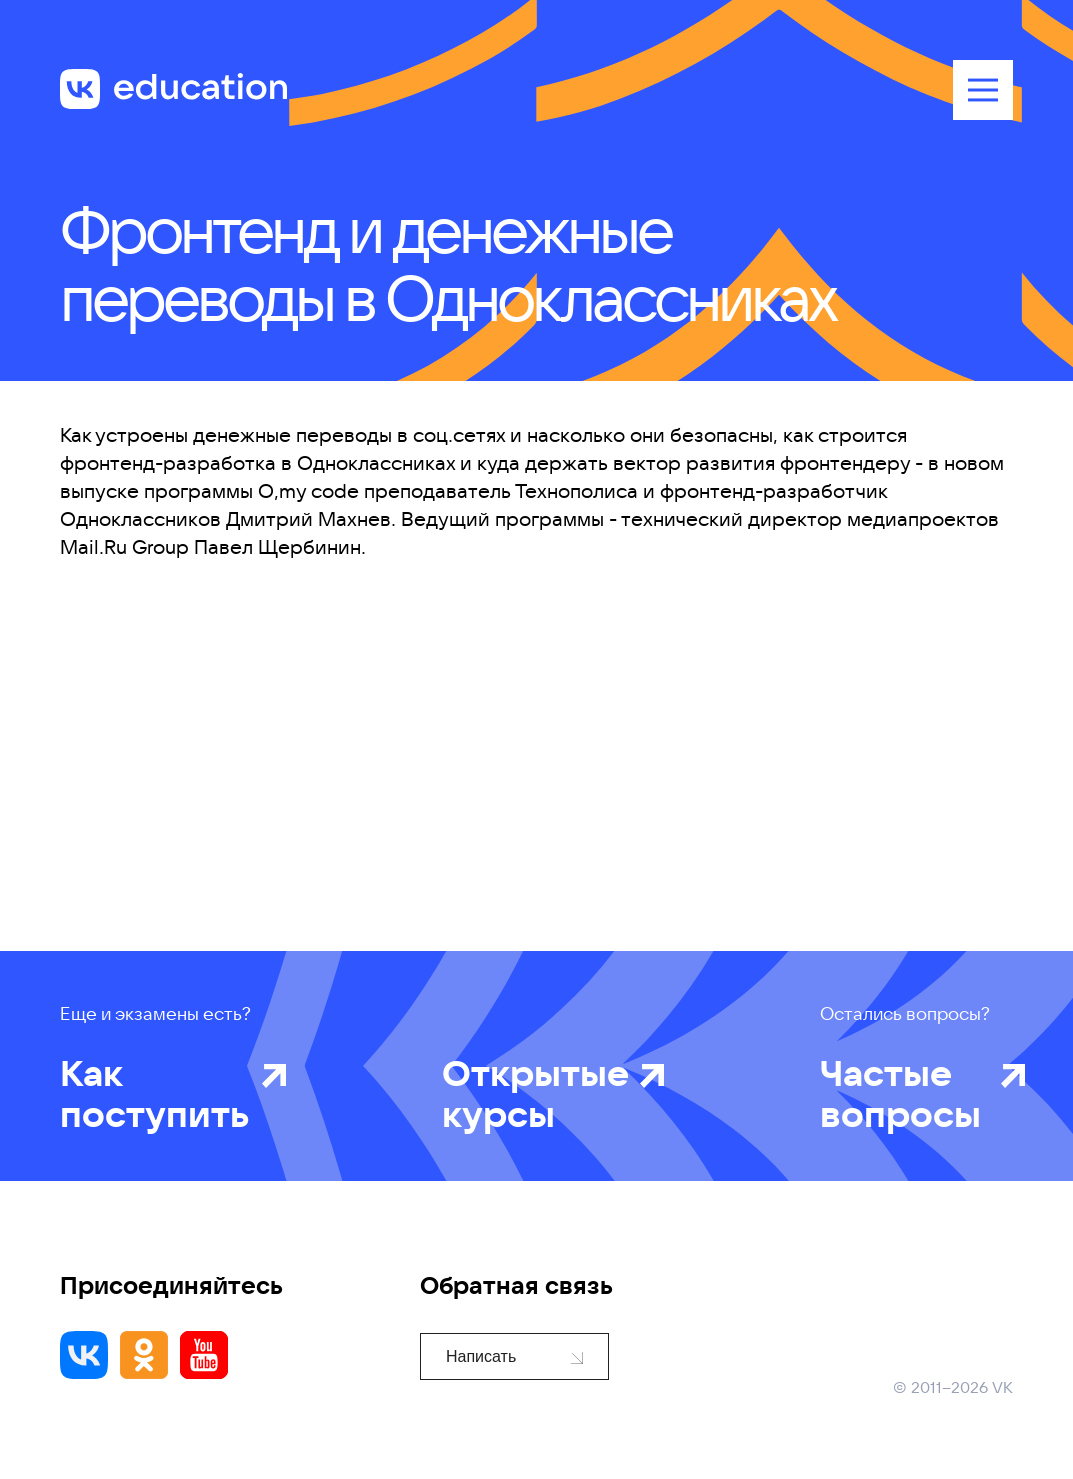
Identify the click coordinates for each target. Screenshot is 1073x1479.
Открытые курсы (535, 1093)
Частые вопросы (905, 1093)
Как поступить (155, 1093)
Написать (514, 1356)
